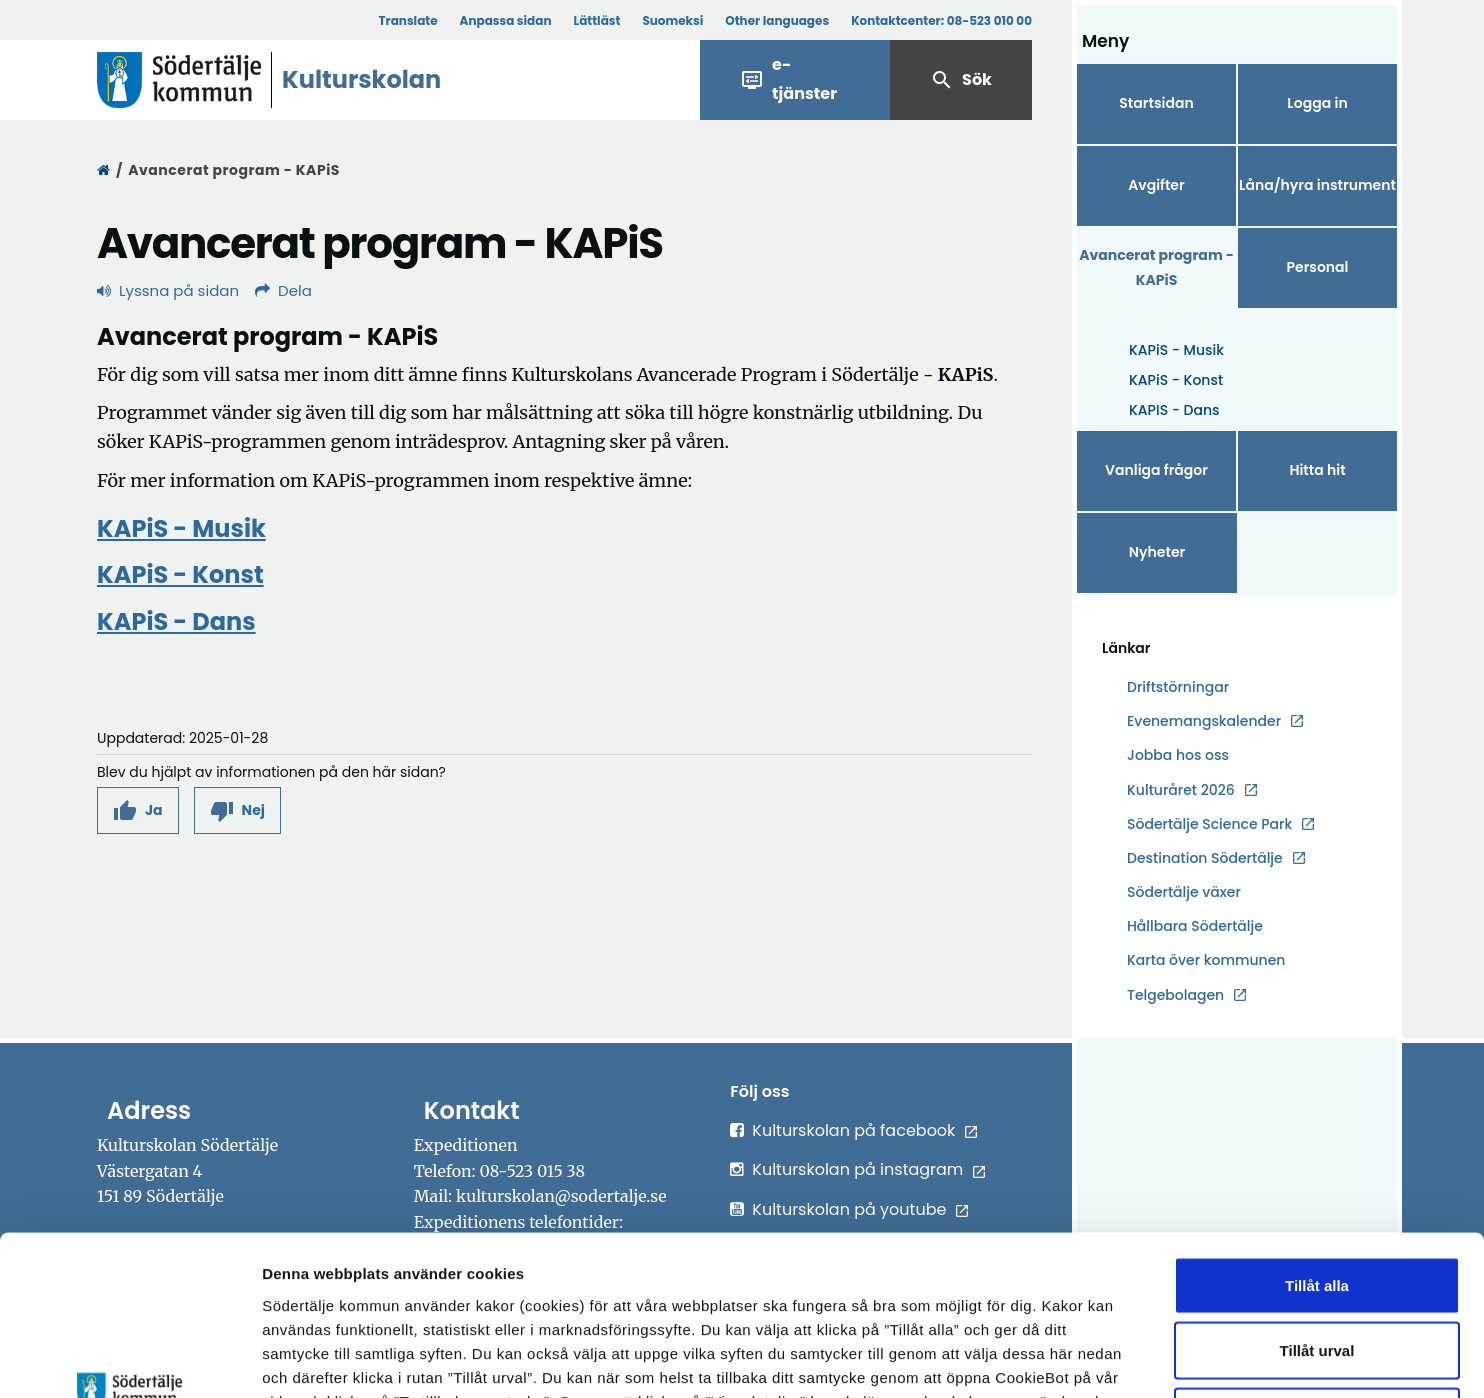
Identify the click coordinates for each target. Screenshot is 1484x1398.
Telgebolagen (1175, 995)
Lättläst (597, 20)
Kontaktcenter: (941, 20)
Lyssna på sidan (168, 290)
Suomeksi (672, 20)
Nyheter (1157, 552)
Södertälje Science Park (1209, 824)
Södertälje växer (1184, 892)
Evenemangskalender (1204, 721)
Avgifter (1156, 185)
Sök (961, 80)
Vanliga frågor (1156, 470)
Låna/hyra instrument (1317, 185)
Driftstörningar (1178, 687)
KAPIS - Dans (1174, 410)
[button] (138, 810)
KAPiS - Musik (1176, 350)
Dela (283, 290)
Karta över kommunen (1206, 960)
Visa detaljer (1095, 1358)
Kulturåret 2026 (1181, 790)
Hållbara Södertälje (1195, 926)
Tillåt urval (1317, 1201)
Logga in (1317, 103)
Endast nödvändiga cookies (1317, 1266)
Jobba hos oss (1178, 755)
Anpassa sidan (506, 20)
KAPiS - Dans (176, 621)
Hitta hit (1317, 470)
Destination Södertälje (1205, 858)
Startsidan (1156, 103)
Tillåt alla (1317, 1135)
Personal (1317, 267)
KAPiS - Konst (1176, 380)
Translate (407, 20)
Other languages (777, 20)
